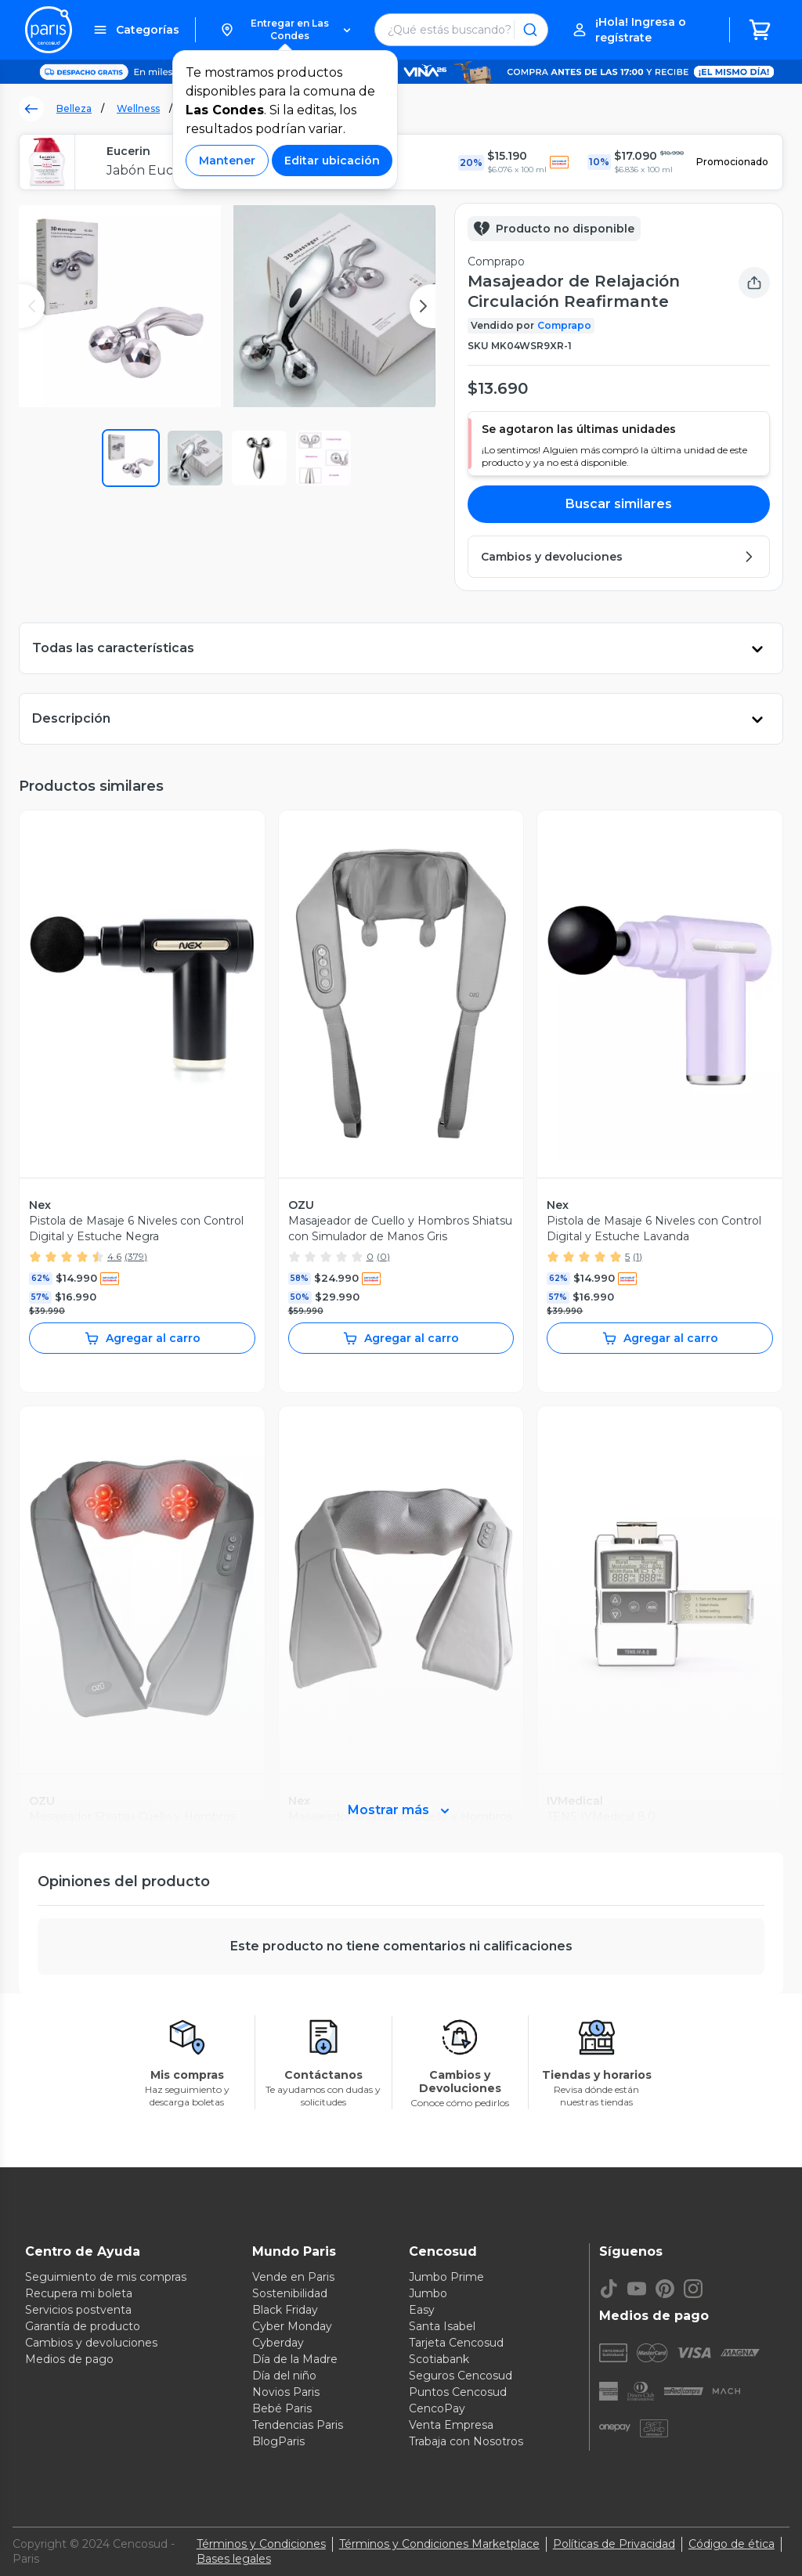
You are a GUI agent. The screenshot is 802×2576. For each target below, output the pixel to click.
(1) (637, 1256)
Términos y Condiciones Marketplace (439, 2544)
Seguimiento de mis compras (105, 2277)
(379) (136, 1256)
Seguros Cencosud (460, 2376)
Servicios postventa (78, 2310)
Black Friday (285, 2310)
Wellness (138, 108)
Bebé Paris (282, 2408)
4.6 (114, 1256)
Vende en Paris (293, 2277)
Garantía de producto (82, 2326)
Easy (422, 2310)
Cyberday (278, 2343)
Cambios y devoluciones (91, 2343)
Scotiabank (439, 2359)
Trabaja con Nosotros (466, 2441)
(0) (383, 1256)
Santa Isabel (442, 2326)
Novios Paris (286, 2392)
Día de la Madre (295, 2359)
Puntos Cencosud (458, 2392)
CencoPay (437, 2408)
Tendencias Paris (297, 2425)
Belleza (74, 108)
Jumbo (428, 2293)
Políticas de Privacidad (614, 2544)
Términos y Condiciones (261, 2544)
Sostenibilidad (289, 2293)
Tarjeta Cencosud (456, 2343)
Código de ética (731, 2544)
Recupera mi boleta (78, 2293)
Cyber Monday (292, 2326)
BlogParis (278, 2441)
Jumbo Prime (446, 2277)
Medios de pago (69, 2359)
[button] (285, 29)
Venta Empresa (451, 2425)
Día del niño (284, 2376)
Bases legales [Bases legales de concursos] (234, 2559)
